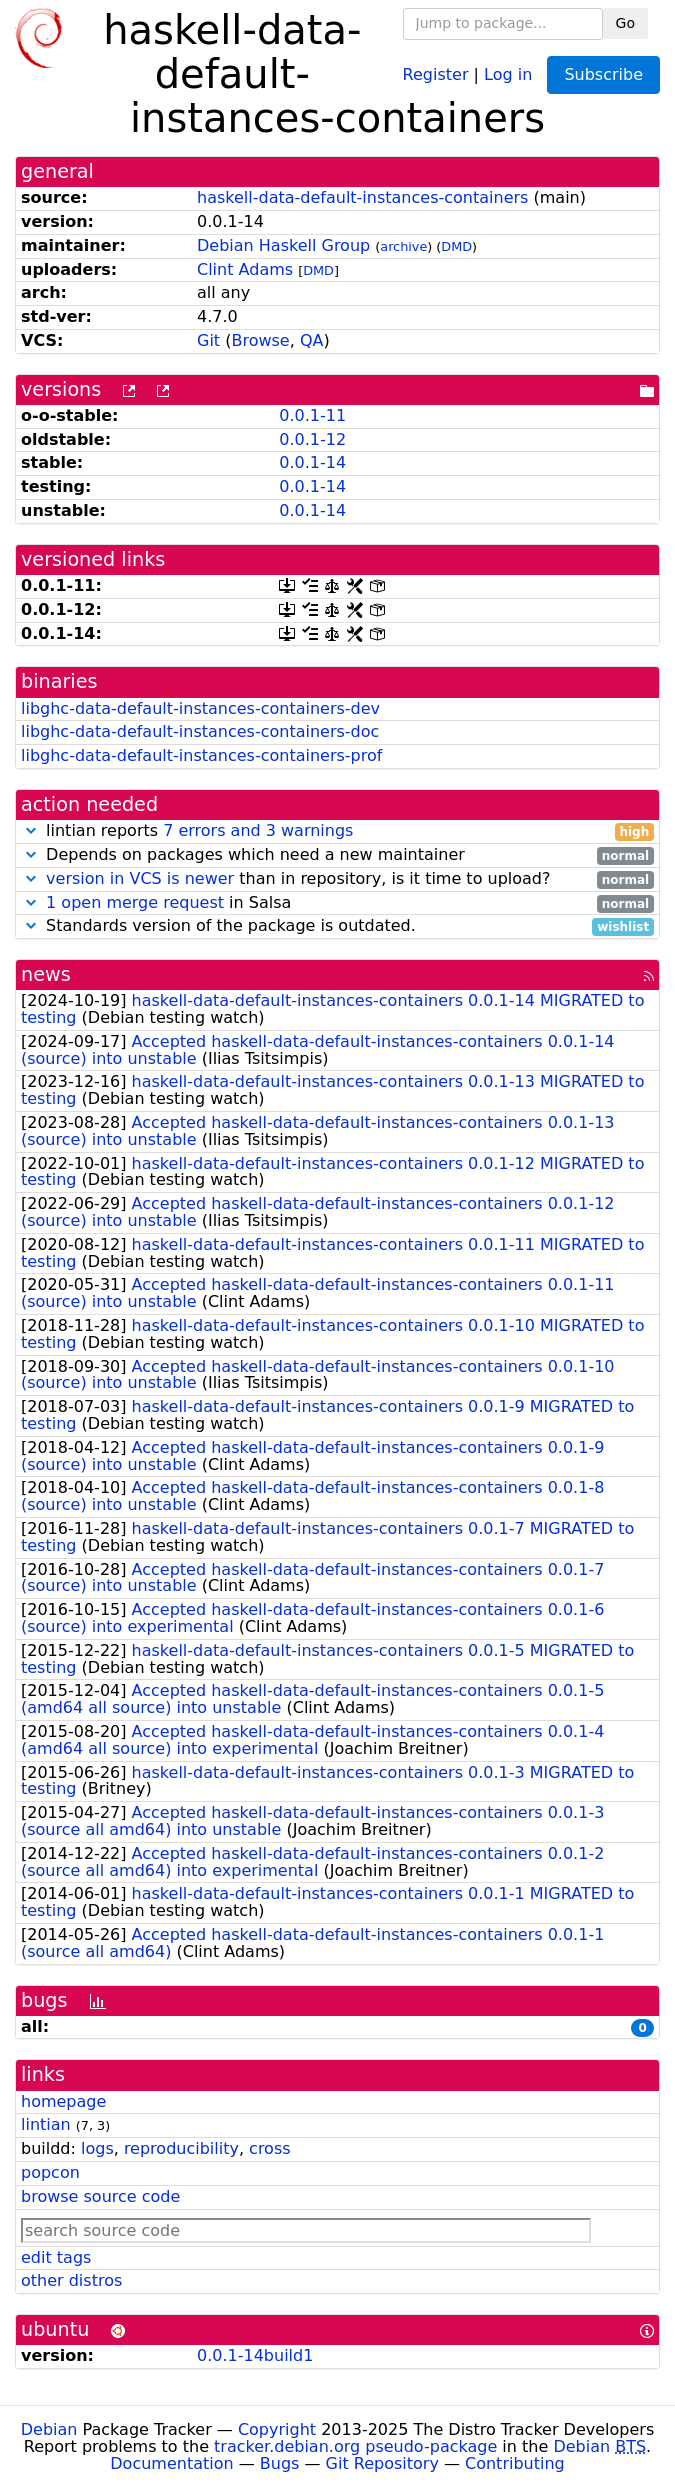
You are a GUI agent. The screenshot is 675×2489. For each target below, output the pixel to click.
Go (625, 23)
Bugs (280, 2463)
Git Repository (382, 2463)
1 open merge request (135, 902)
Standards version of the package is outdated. (337, 926)
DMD (456, 246)
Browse (260, 340)
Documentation (171, 2463)
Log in (508, 73)
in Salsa (337, 903)
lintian (46, 2124)
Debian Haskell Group (283, 245)
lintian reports (337, 831)
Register (436, 73)
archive (403, 246)
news (46, 974)
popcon (50, 2172)
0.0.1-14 (312, 462)
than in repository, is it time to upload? (337, 879)
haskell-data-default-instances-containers (362, 197)
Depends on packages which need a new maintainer (337, 855)
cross (269, 2148)
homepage (63, 2101)
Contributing (515, 2463)
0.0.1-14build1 (255, 2355)
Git (208, 340)
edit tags (56, 2257)
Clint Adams (245, 269)
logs (97, 2148)
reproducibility (181, 2148)
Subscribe (603, 74)
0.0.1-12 (312, 439)
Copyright (277, 2429)
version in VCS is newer (140, 878)
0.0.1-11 (312, 415)
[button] (31, 830)
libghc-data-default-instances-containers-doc (200, 731)
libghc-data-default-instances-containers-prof (201, 755)
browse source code (100, 2196)
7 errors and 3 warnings (258, 830)
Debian (49, 2429)
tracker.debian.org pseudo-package (355, 2446)
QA (312, 340)
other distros (71, 2280)
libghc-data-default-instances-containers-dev (200, 708)
